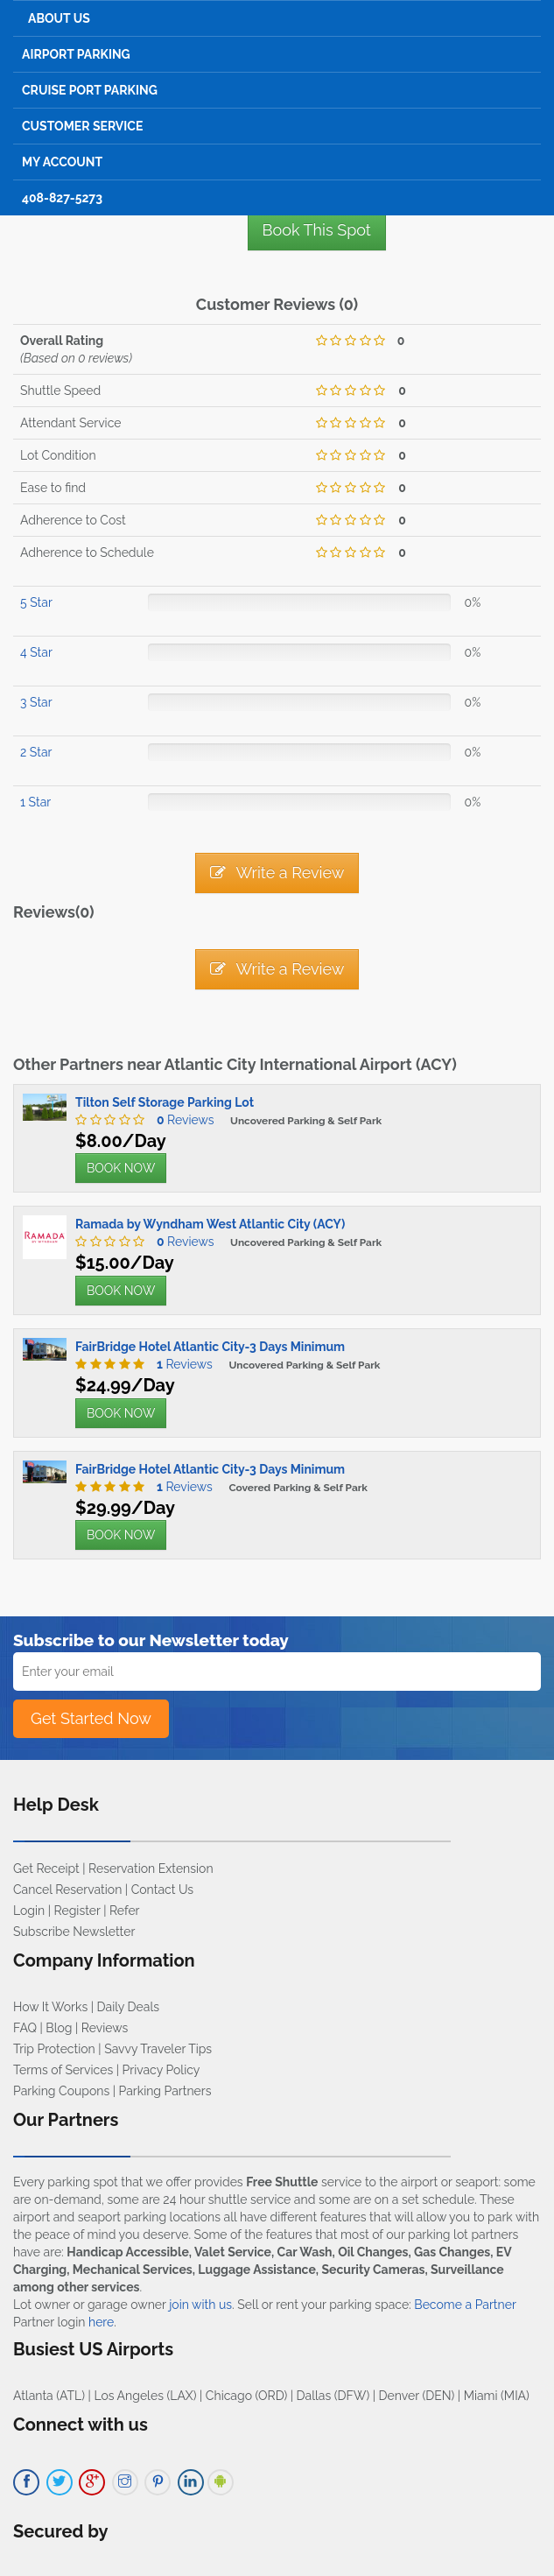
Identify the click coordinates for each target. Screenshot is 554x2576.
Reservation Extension (151, 1869)
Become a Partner (464, 2305)
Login (29, 1911)
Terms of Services (63, 2070)
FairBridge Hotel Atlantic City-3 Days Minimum (210, 1347)
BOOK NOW (121, 1168)
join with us (200, 2305)
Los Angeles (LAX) (145, 2396)
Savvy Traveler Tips (158, 2049)
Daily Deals (128, 2007)
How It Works (50, 2007)
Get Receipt (46, 1869)
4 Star (36, 652)
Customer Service (82, 126)
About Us (59, 18)
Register (77, 1911)
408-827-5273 (62, 198)
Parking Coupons (61, 2091)
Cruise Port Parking (90, 90)
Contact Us (162, 1890)
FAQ (25, 2028)
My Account (62, 162)
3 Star (36, 702)
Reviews (181, 1120)
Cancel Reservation (67, 1890)
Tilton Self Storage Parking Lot (164, 1102)
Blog (59, 2028)
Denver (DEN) (417, 2396)
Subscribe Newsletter (74, 1932)
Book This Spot (317, 230)
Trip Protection (54, 2049)
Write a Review (277, 872)
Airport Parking (76, 54)
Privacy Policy (161, 2070)
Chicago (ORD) (246, 2396)
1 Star (35, 802)
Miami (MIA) (496, 2396)
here (101, 2322)
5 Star (36, 602)
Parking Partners (165, 2091)
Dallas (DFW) (333, 2396)
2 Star (36, 752)
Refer (124, 1911)
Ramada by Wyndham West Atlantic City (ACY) (210, 1224)
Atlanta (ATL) (49, 2396)
